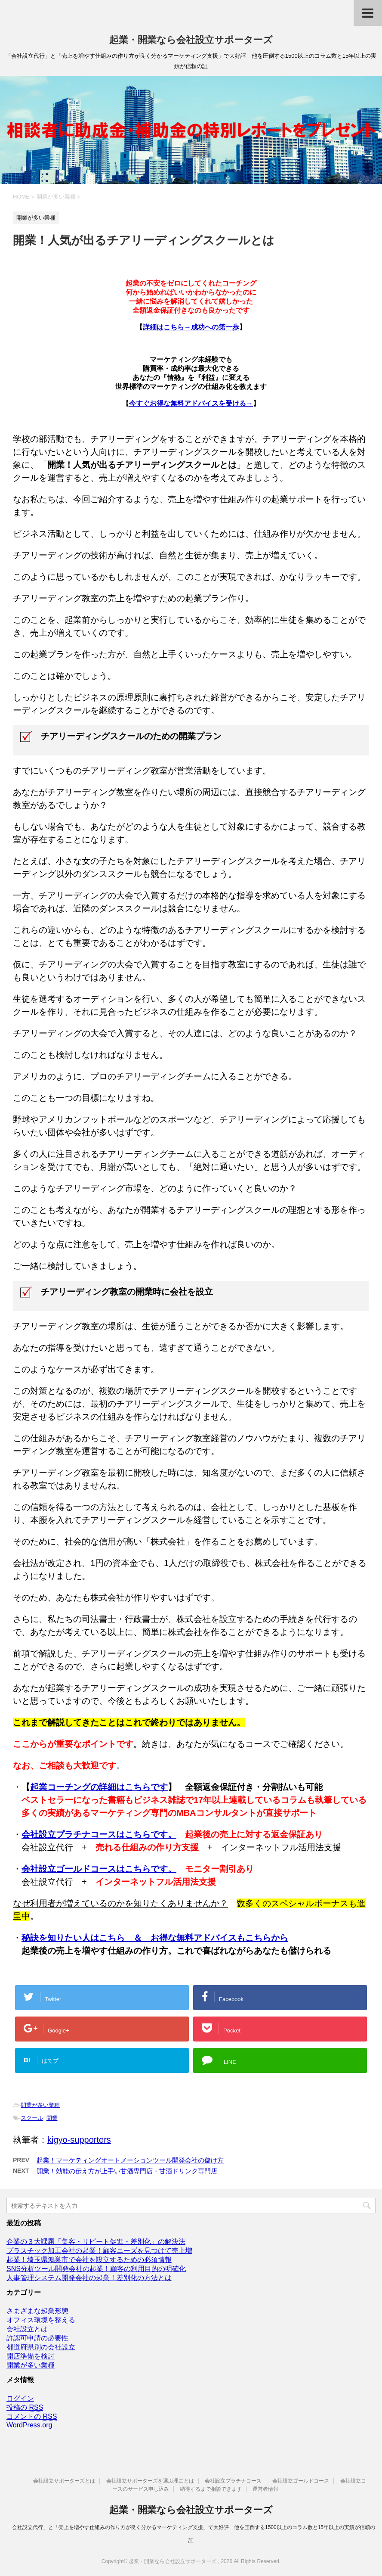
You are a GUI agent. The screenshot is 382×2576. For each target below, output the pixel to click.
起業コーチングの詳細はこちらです (99, 1787)
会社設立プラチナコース (233, 2481)
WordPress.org (29, 2425)
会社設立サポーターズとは (64, 2481)
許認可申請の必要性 (37, 2338)
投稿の (24, 2407)
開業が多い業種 (40, 2105)
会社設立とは (27, 2329)
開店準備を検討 (30, 2356)
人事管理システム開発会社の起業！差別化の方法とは (89, 2277)
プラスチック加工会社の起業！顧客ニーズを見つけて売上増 (99, 2250)
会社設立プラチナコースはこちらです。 (99, 1834)
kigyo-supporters (79, 2139)
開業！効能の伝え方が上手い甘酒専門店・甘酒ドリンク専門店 (127, 2171)
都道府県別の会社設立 (40, 2347)
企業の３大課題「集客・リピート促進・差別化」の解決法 (95, 2241)
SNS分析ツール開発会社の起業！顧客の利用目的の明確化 (96, 2268)
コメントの (31, 2417)
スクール (32, 2118)
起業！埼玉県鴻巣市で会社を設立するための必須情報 (89, 2259)
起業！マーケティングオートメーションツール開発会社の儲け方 (130, 2160)
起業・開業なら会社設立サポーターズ (191, 39)
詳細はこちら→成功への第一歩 (191, 327)
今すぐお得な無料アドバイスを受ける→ (191, 403)
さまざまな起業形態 (37, 2311)
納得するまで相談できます (211, 2489)
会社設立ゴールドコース (300, 2481)
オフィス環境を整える (40, 2320)
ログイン (20, 2398)
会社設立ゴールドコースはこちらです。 (99, 1869)
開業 (52, 2118)
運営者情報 (265, 2489)
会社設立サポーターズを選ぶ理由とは (150, 2481)
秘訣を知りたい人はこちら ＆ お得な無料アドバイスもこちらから (155, 1937)
